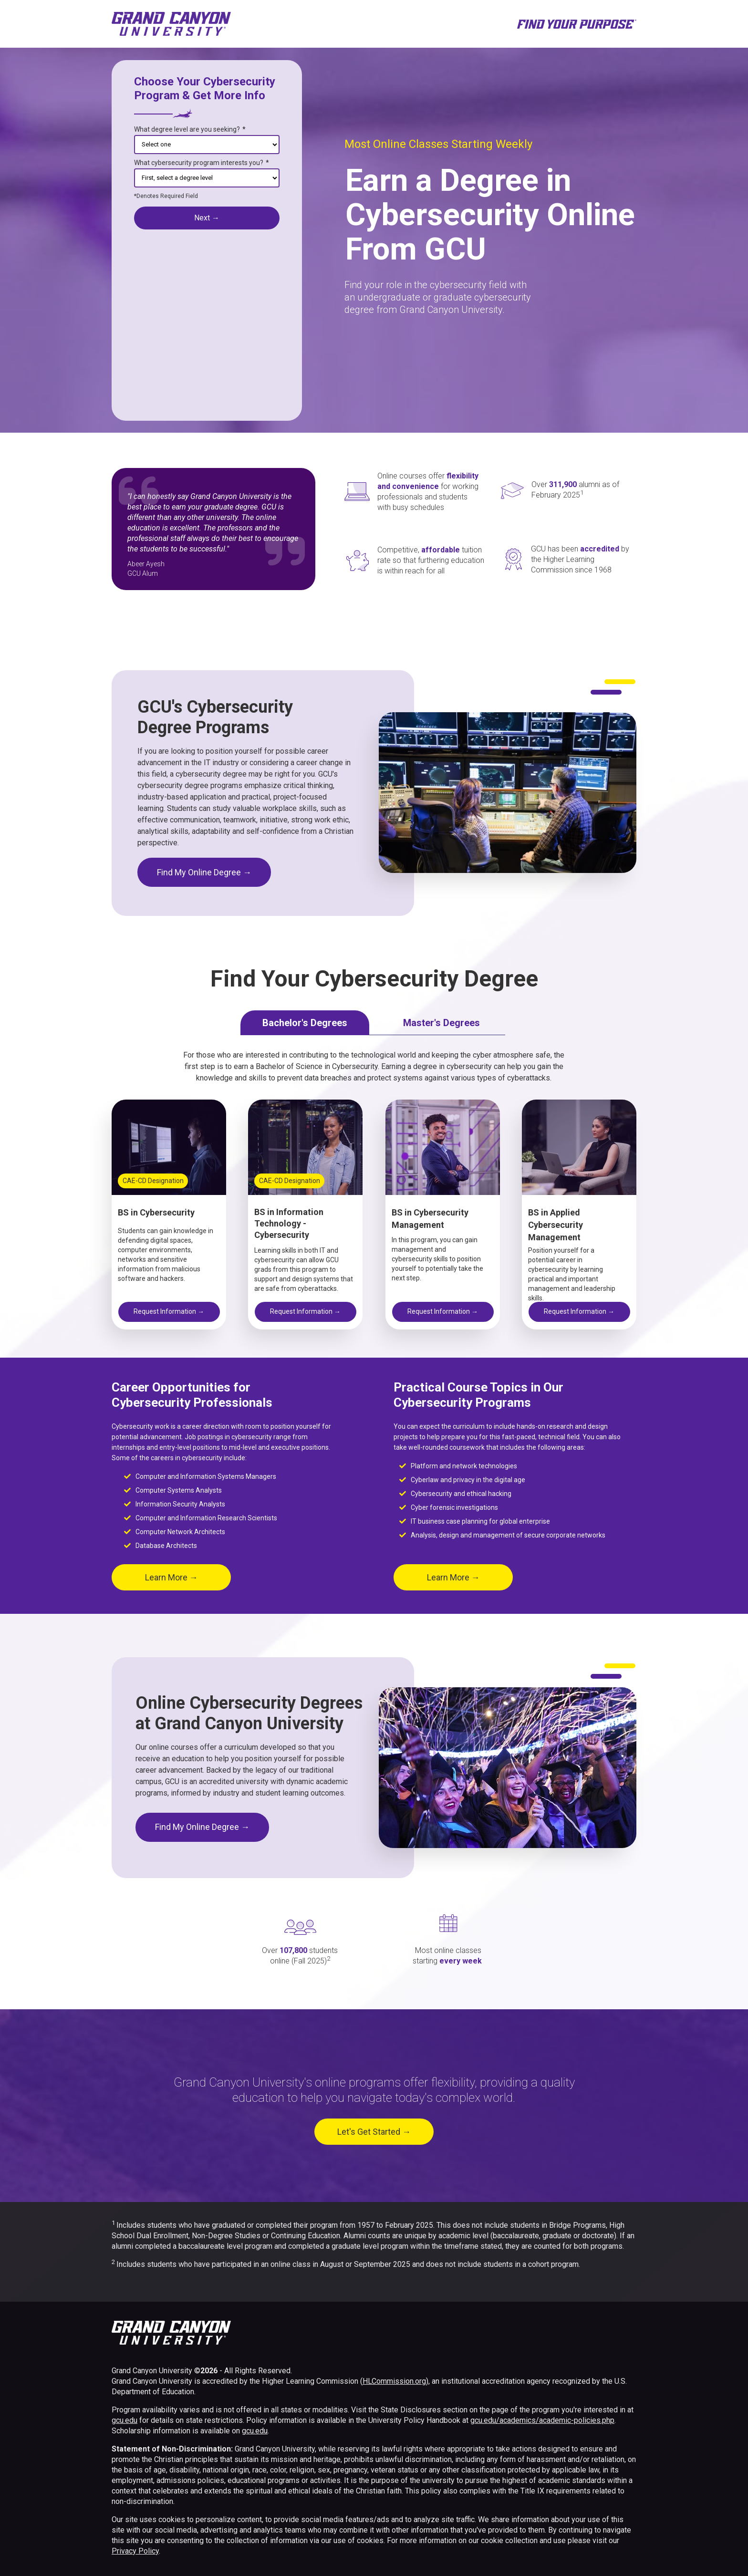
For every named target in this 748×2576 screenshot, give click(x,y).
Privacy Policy (135, 2550)
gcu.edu (124, 2420)
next (207, 218)
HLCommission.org (394, 2381)
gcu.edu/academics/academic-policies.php (542, 2420)
